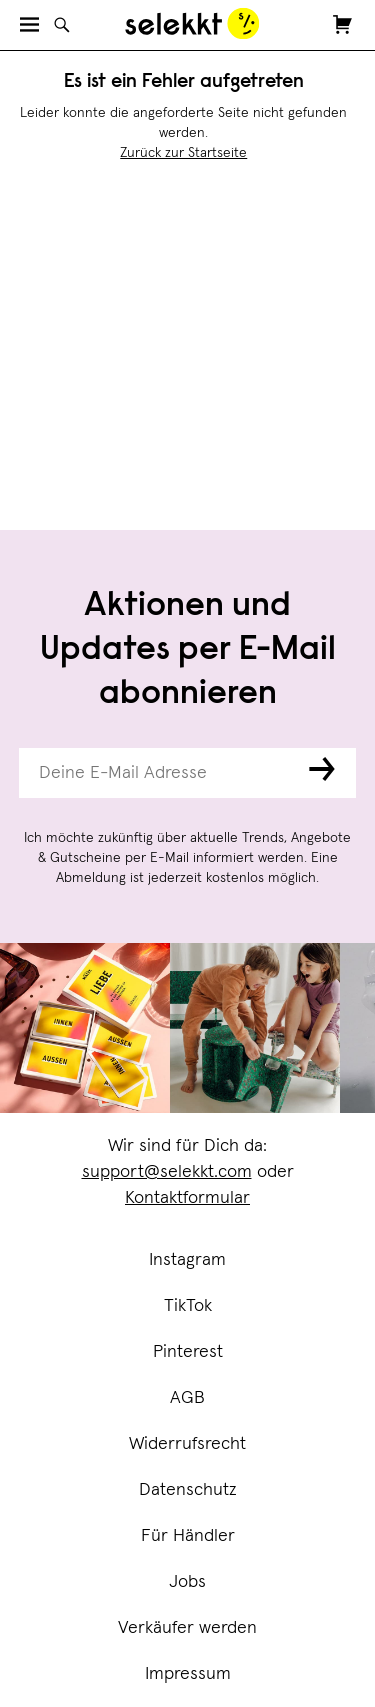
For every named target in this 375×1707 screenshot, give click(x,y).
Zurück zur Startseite (183, 153)
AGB (187, 1398)
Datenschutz (188, 1490)
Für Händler (188, 1536)
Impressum (188, 1674)
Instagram (187, 1260)
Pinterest (188, 1352)
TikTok (188, 1306)
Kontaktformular (187, 1198)
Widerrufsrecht (187, 1444)
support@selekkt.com (167, 1172)
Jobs (187, 1582)
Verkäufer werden (187, 1628)
